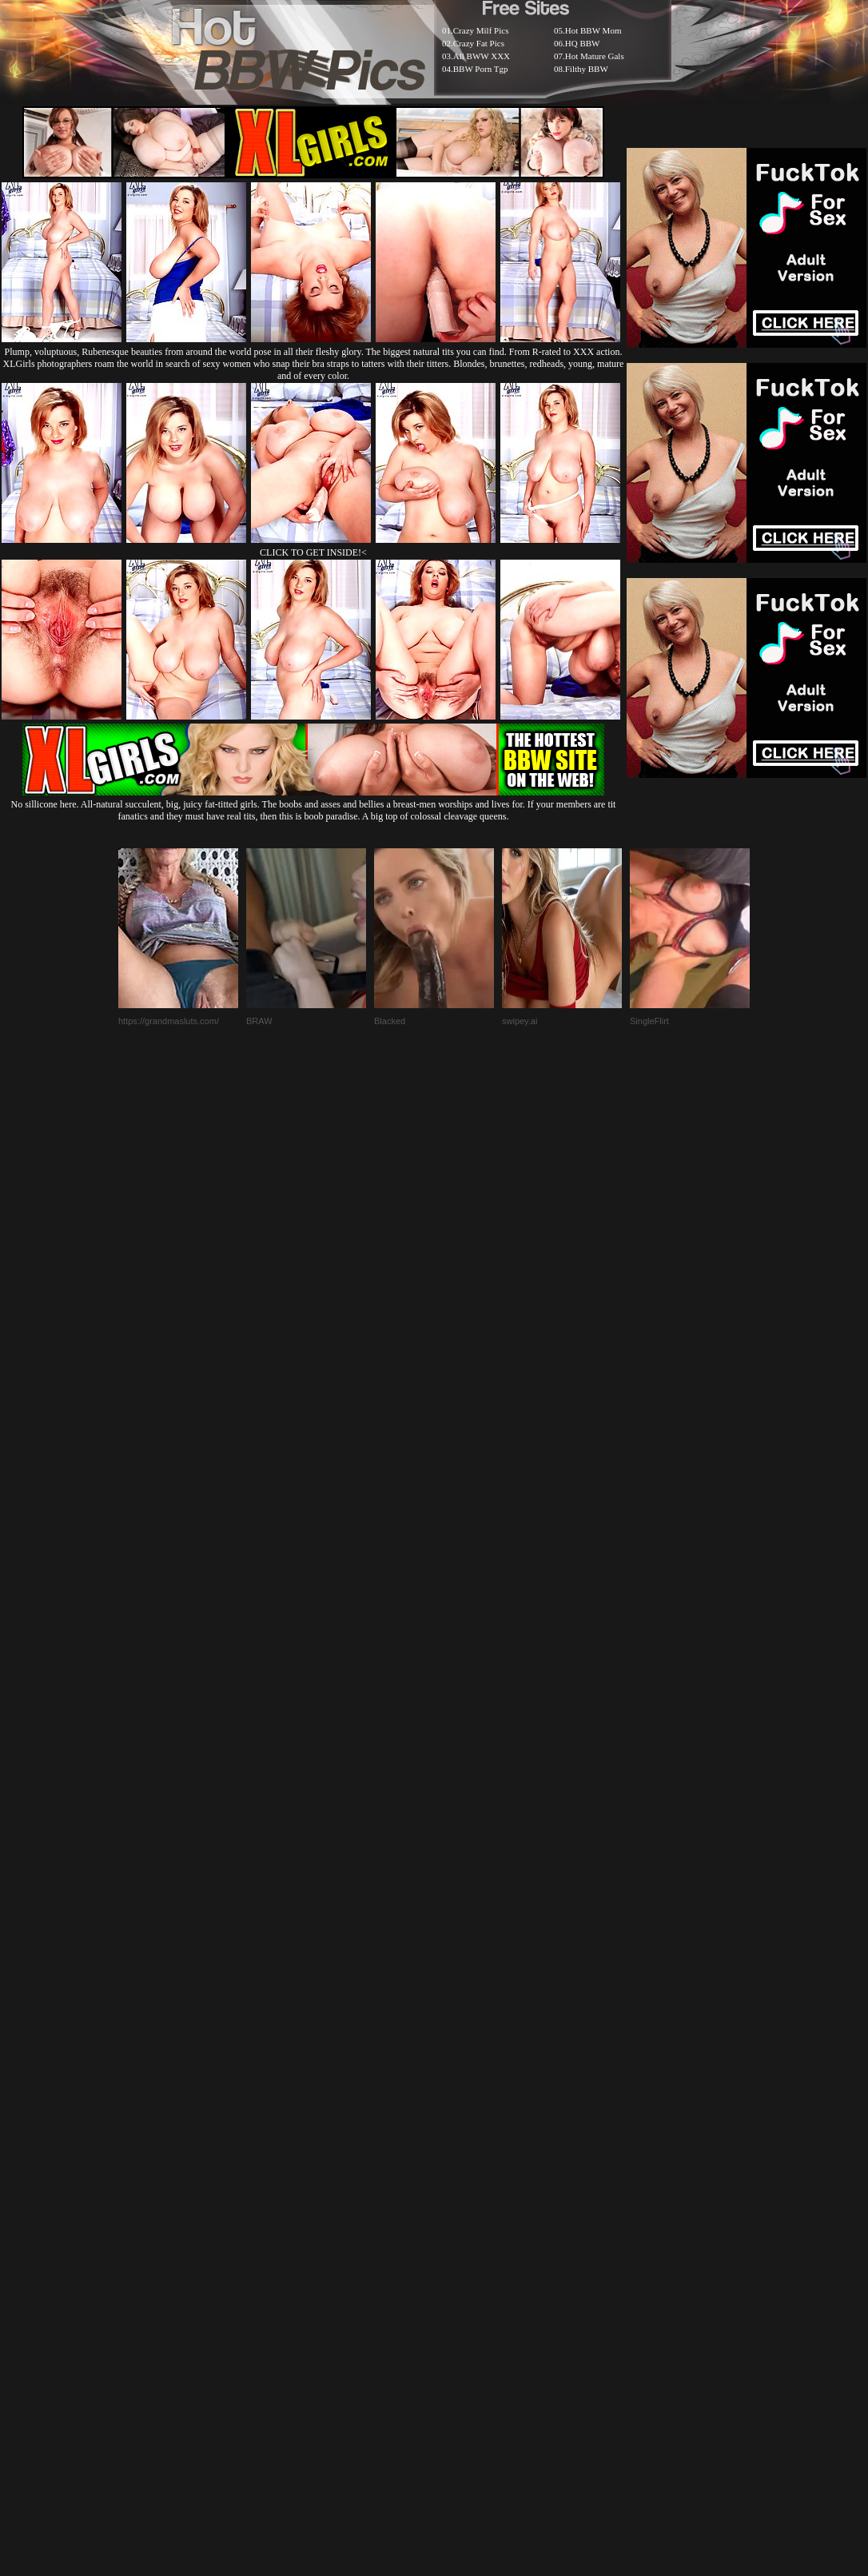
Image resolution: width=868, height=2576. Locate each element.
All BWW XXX (481, 56)
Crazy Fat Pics (478, 43)
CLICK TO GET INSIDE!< (313, 552)
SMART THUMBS (462, 2187)
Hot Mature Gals (594, 56)
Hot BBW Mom (593, 30)
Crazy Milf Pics (481, 30)
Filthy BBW (586, 69)
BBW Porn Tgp (480, 69)
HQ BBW (582, 43)
